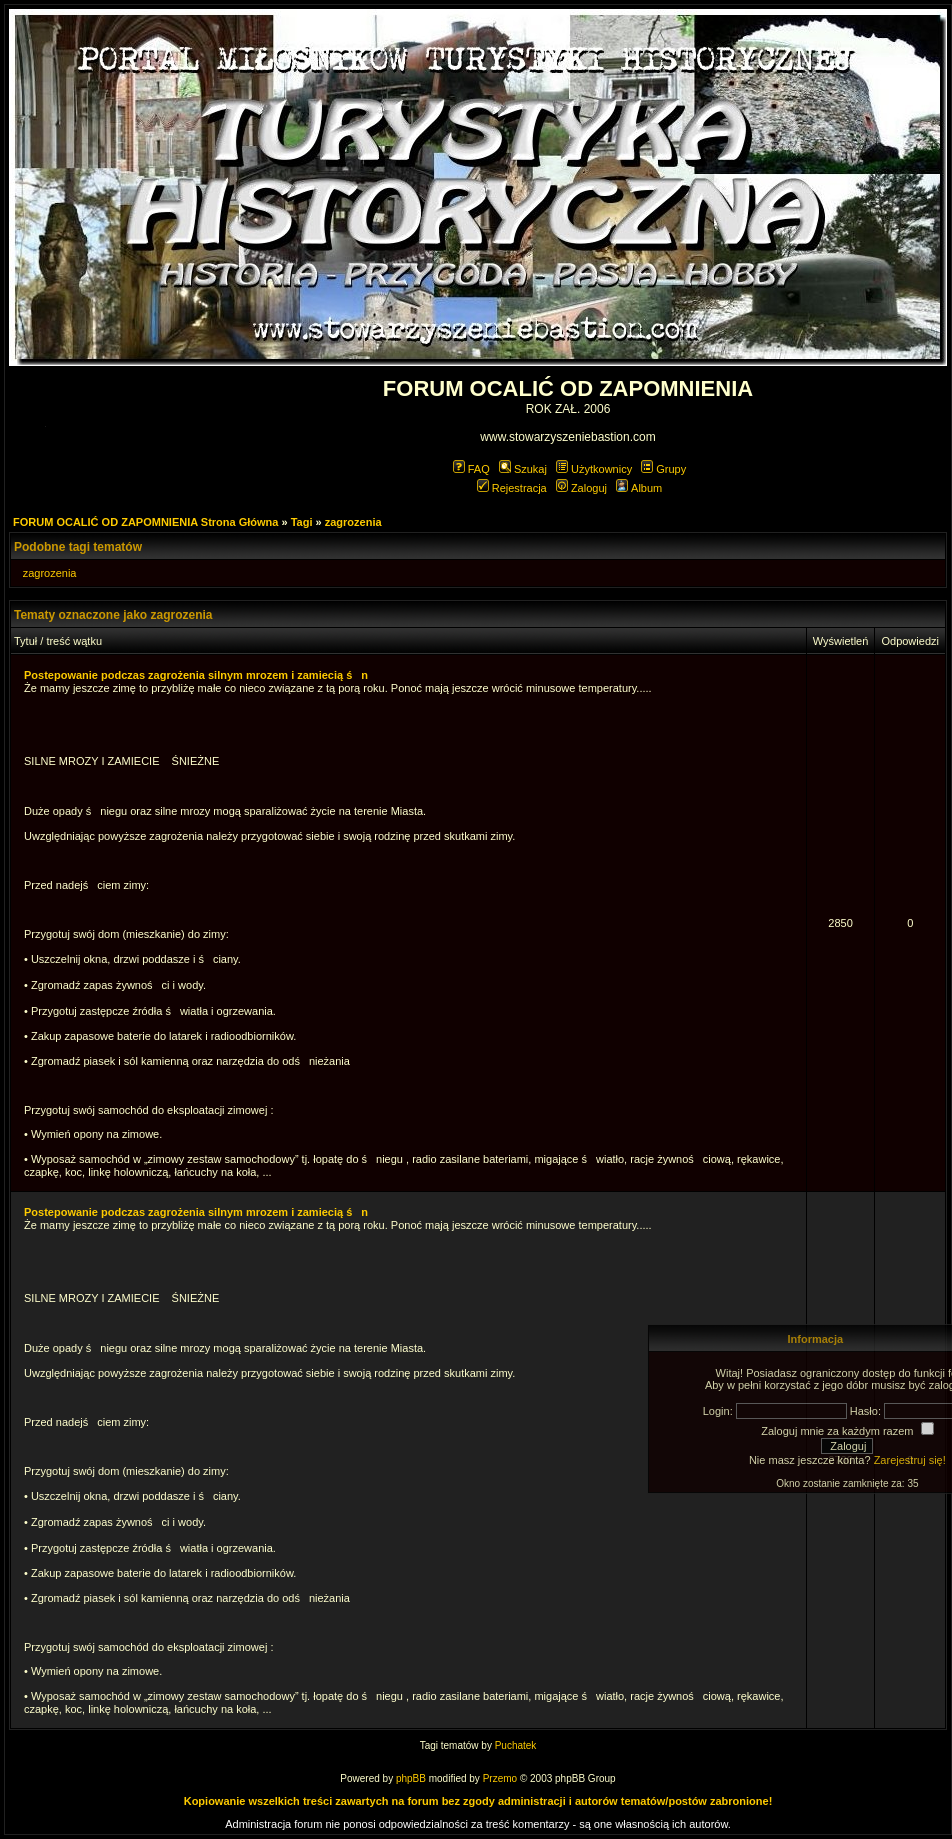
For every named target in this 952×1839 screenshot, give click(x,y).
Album (639, 488)
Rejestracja (512, 488)
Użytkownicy (594, 469)
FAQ (471, 469)
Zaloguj (581, 488)
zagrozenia (353, 522)
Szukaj (523, 469)
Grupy (663, 469)
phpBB (411, 1778)
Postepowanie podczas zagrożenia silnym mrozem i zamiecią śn (196, 675)
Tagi (302, 522)
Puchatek (516, 1745)
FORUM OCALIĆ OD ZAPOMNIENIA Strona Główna (145, 522)
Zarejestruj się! (910, 1460)
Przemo (500, 1778)
